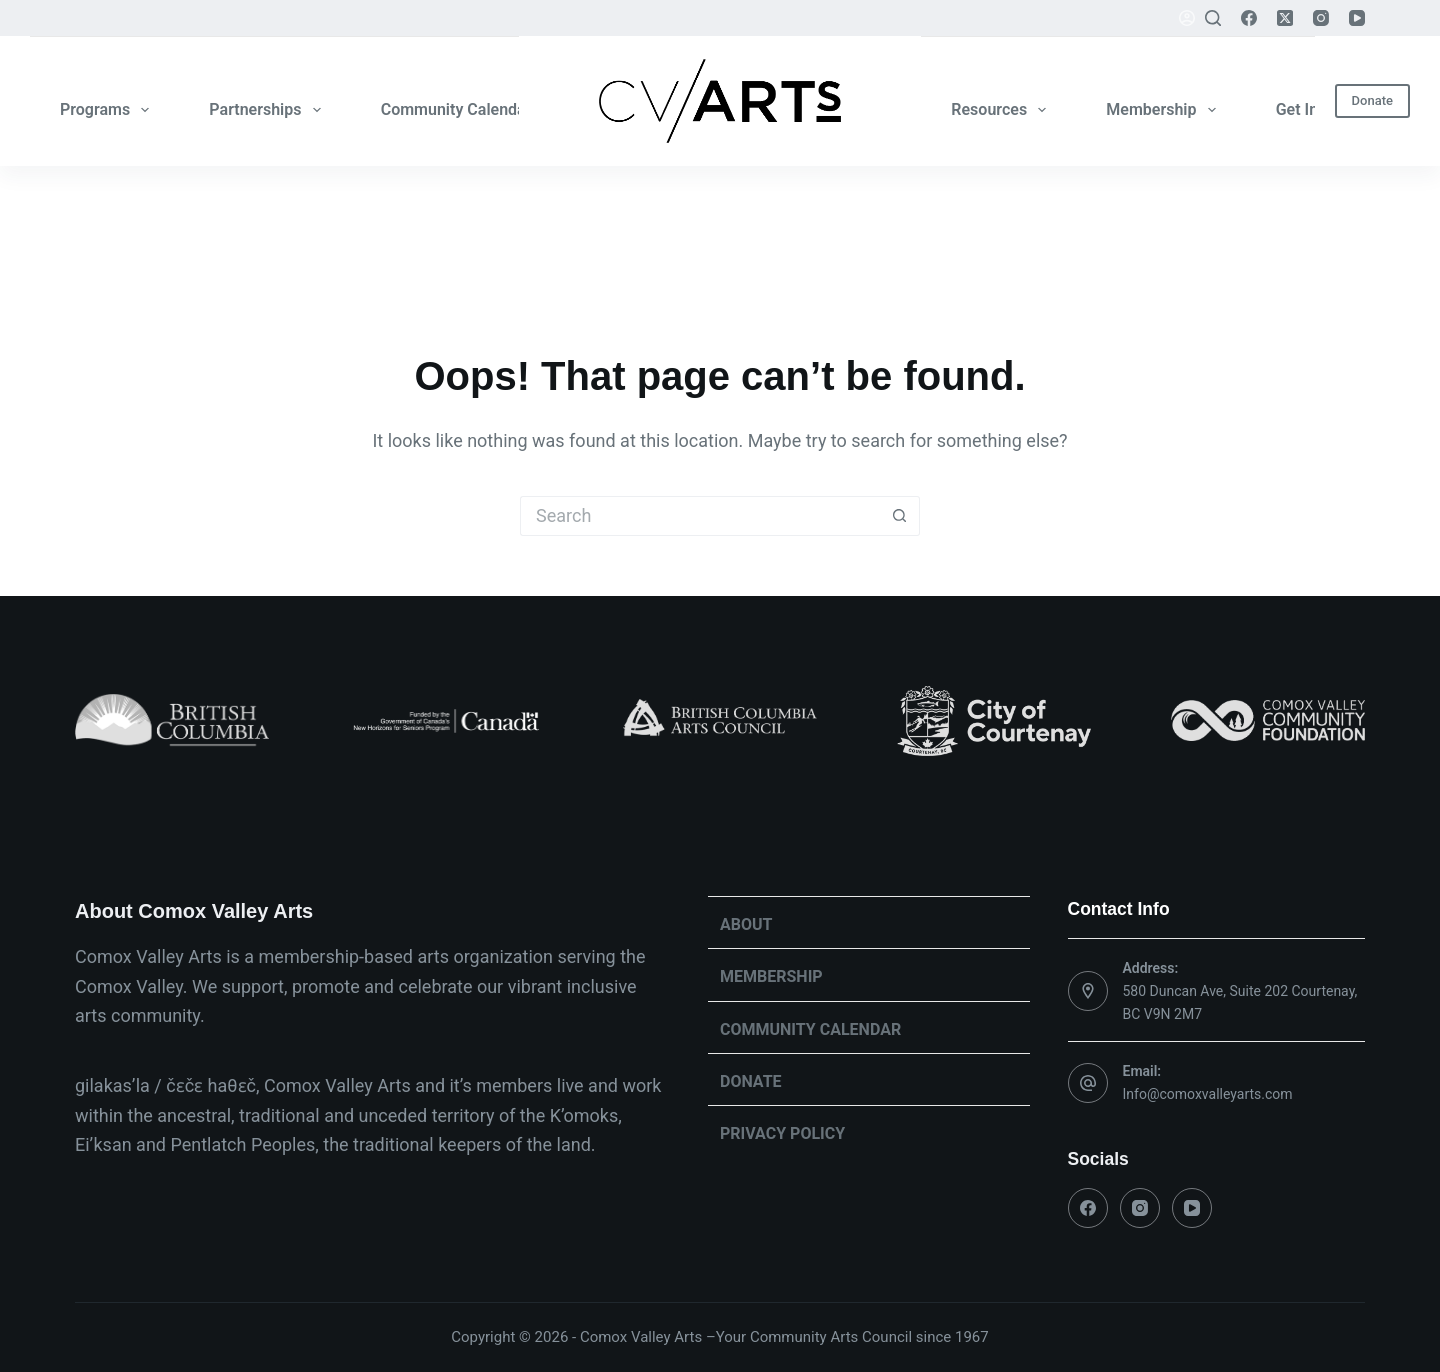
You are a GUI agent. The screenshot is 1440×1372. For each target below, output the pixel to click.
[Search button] (900, 516)
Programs (108, 110)
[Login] (1187, 18)
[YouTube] (1357, 18)
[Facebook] (1249, 18)
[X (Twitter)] (1285, 18)
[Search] (1213, 18)
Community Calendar (470, 110)
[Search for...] (700, 516)
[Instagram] (1321, 18)
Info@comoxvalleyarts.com (1208, 1094)
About (746, 924)
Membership (1164, 110)
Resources (1002, 110)
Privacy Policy (782, 1133)
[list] (720, 721)
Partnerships (268, 110)
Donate (1372, 100)
